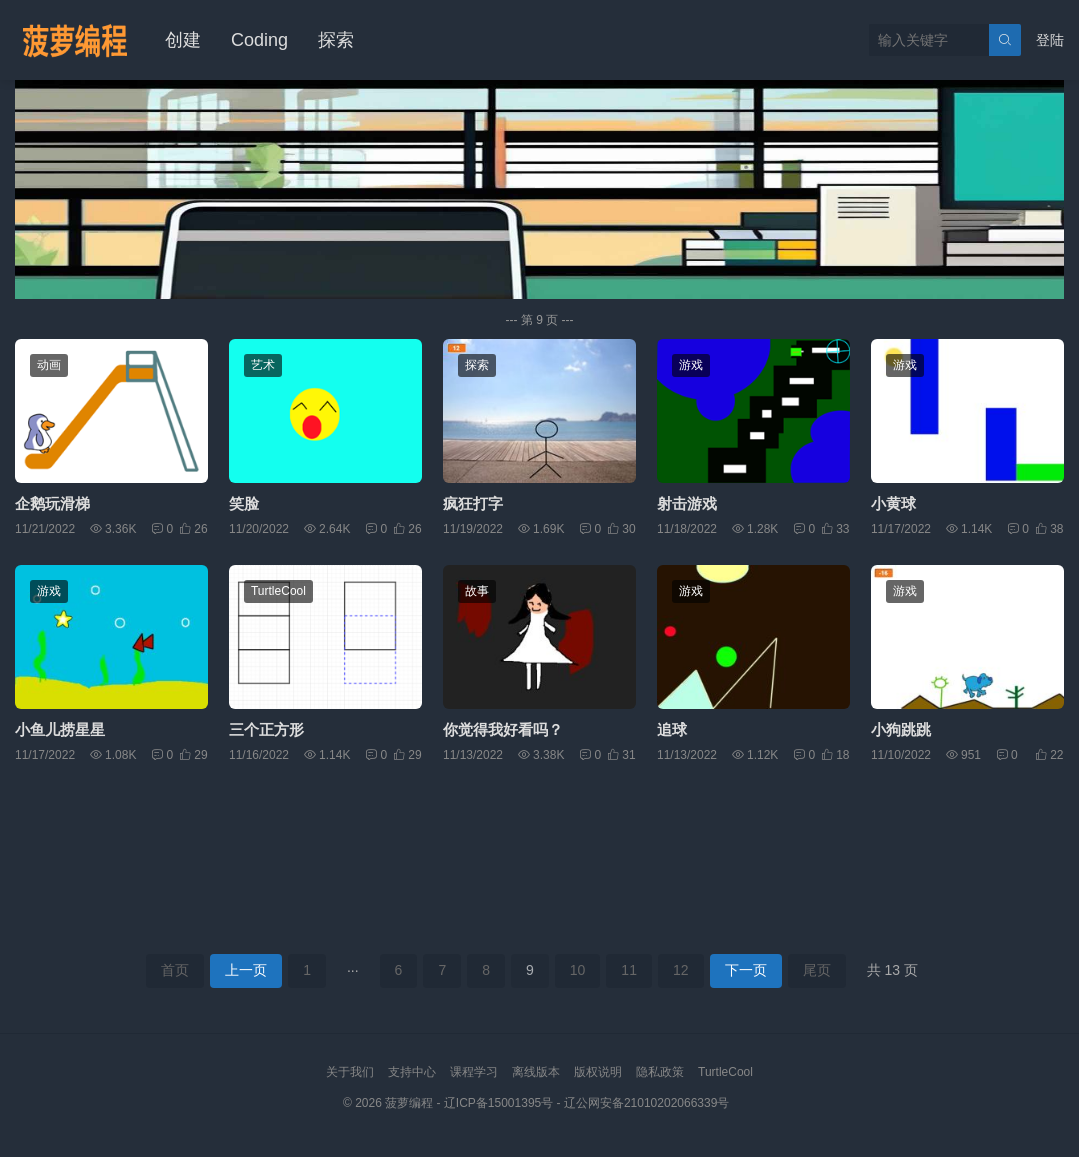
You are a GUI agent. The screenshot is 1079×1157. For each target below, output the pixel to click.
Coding (259, 40)
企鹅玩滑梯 (52, 503)
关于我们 (350, 1072)
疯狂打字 (473, 503)
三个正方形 (266, 729)
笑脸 (244, 503)
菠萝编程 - (414, 1103)
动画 (49, 365)
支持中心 (412, 1072)
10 (578, 970)
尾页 (817, 970)
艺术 (263, 365)
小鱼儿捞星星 (60, 729)
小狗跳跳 (901, 729)
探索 (336, 40)
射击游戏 (687, 503)
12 (681, 970)
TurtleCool (278, 591)
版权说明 (598, 1072)
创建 (183, 40)
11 (629, 970)
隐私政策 (660, 1072)
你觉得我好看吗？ (503, 729)
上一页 (246, 970)
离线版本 (536, 1072)
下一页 (746, 970)
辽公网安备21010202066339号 (646, 1103)
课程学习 (474, 1072)
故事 (477, 591)
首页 (175, 970)
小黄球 (893, 503)
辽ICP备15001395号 (498, 1103)
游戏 (691, 365)
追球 (672, 729)
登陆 (1050, 40)
